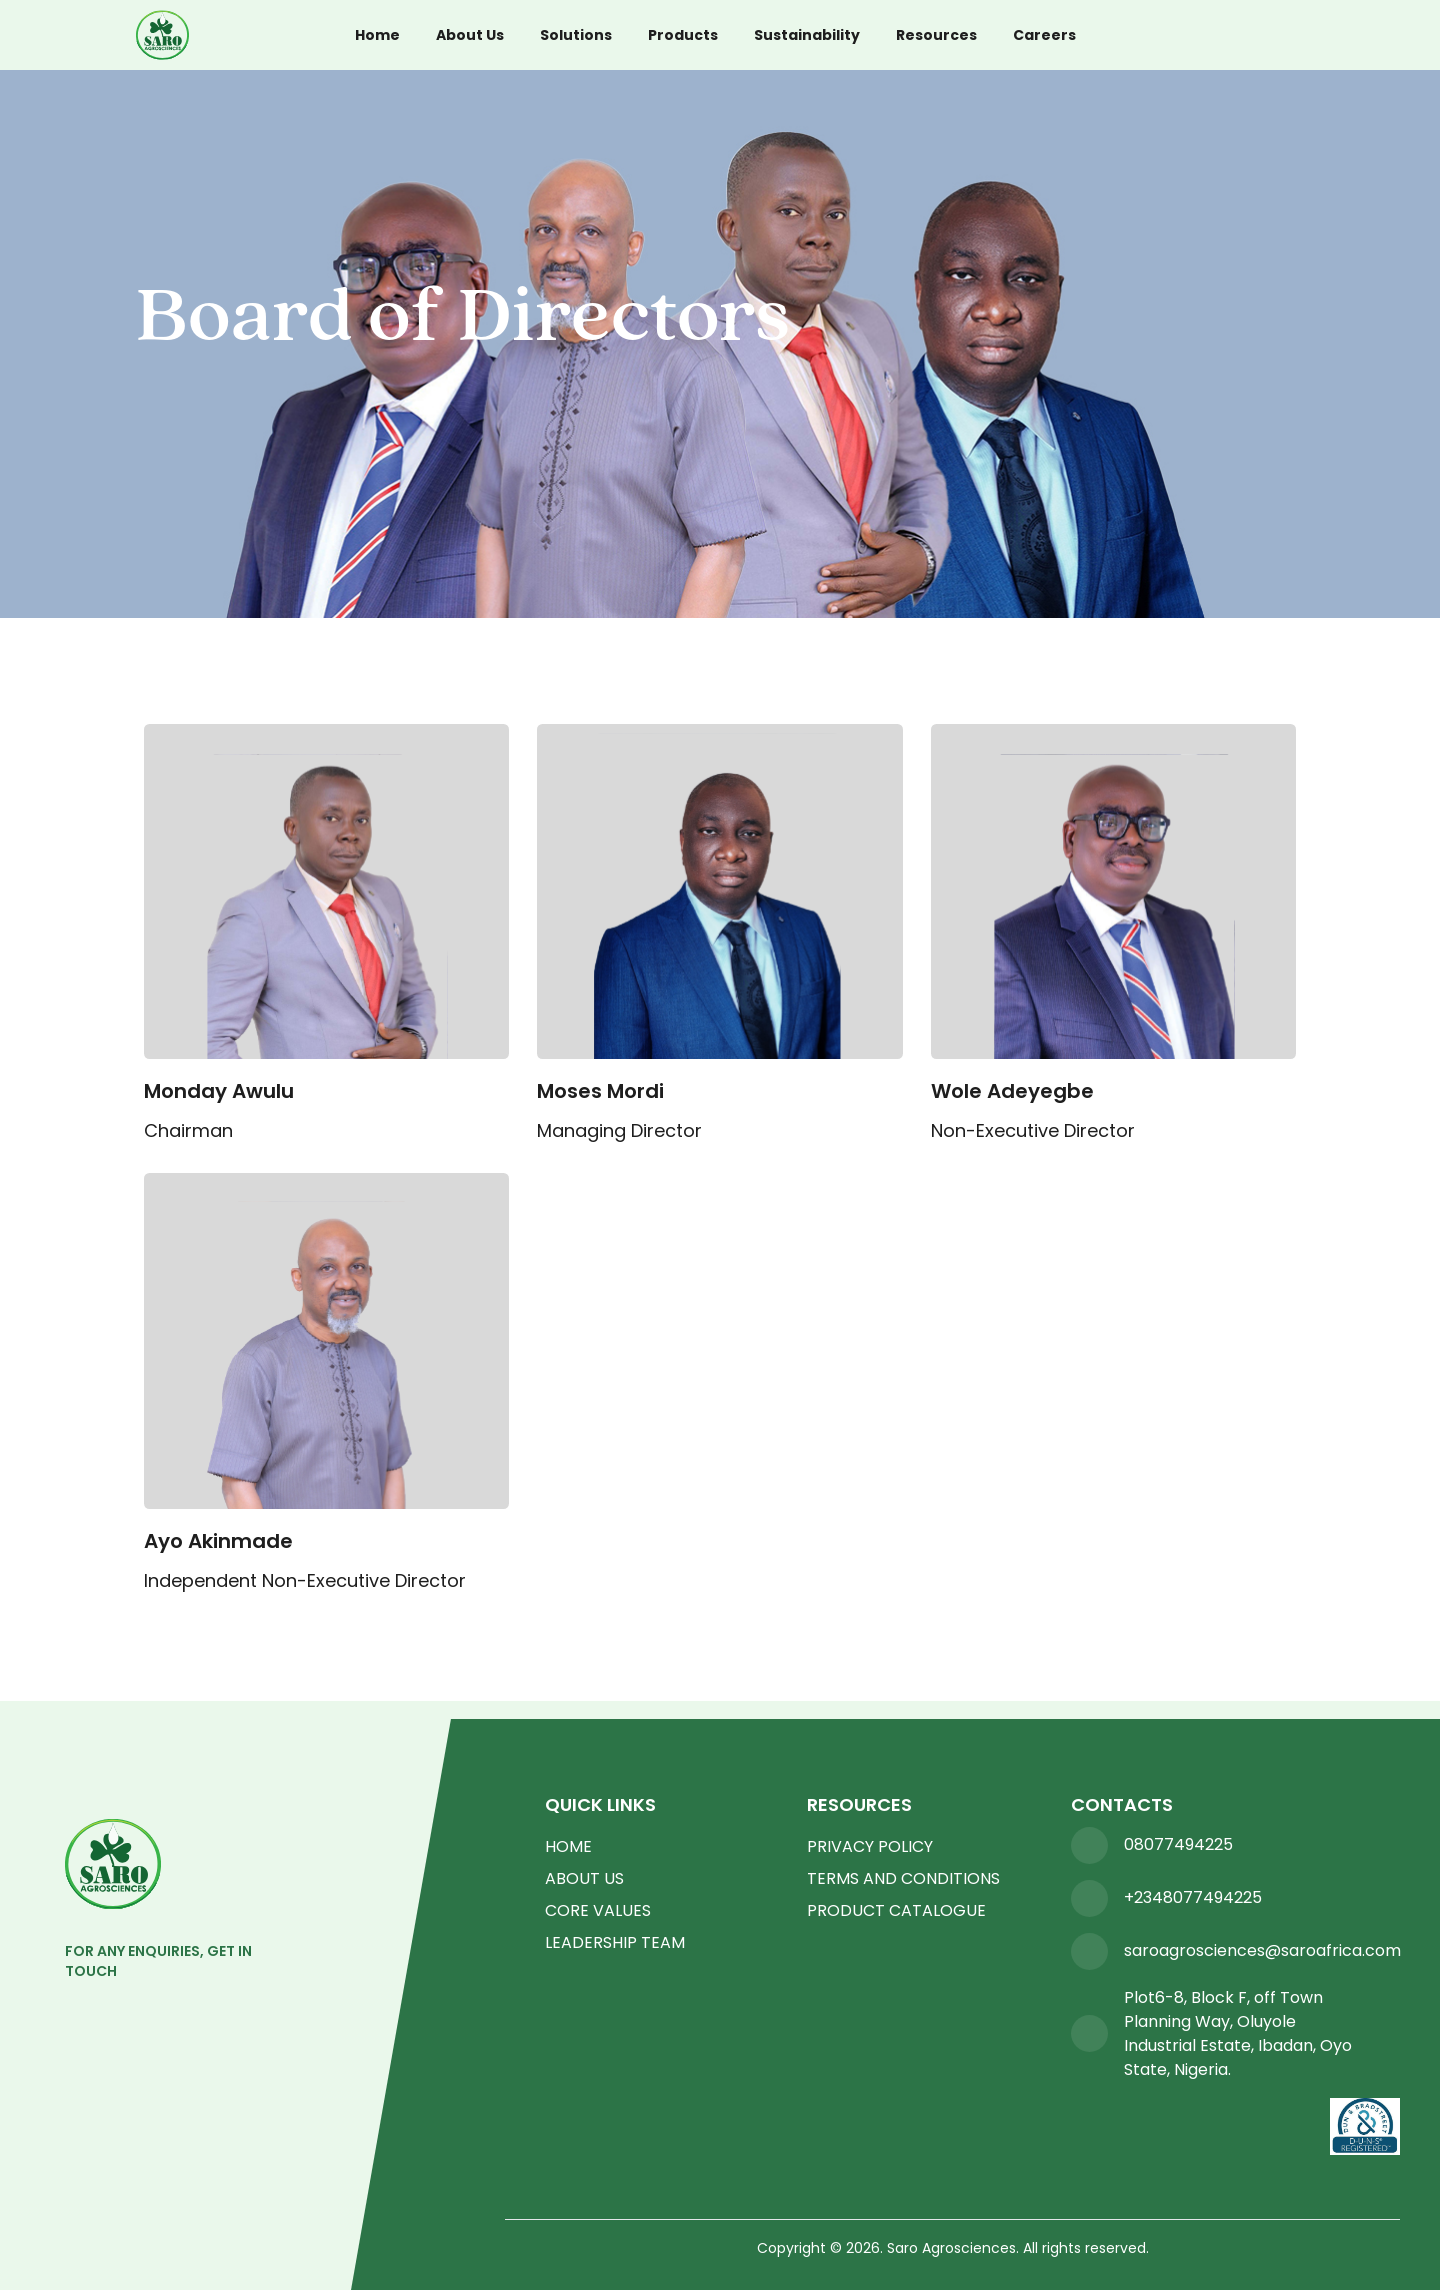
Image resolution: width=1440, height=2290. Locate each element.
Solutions (576, 35)
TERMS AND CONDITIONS (903, 1878)
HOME (568, 1846)
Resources (936, 35)
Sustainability (807, 35)
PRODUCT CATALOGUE (896, 1910)
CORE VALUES (598, 1910)
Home (377, 35)
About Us (470, 35)
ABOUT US (584, 1878)
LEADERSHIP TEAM (615, 1942)
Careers (1044, 35)
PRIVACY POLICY (870, 1846)
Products (683, 35)
